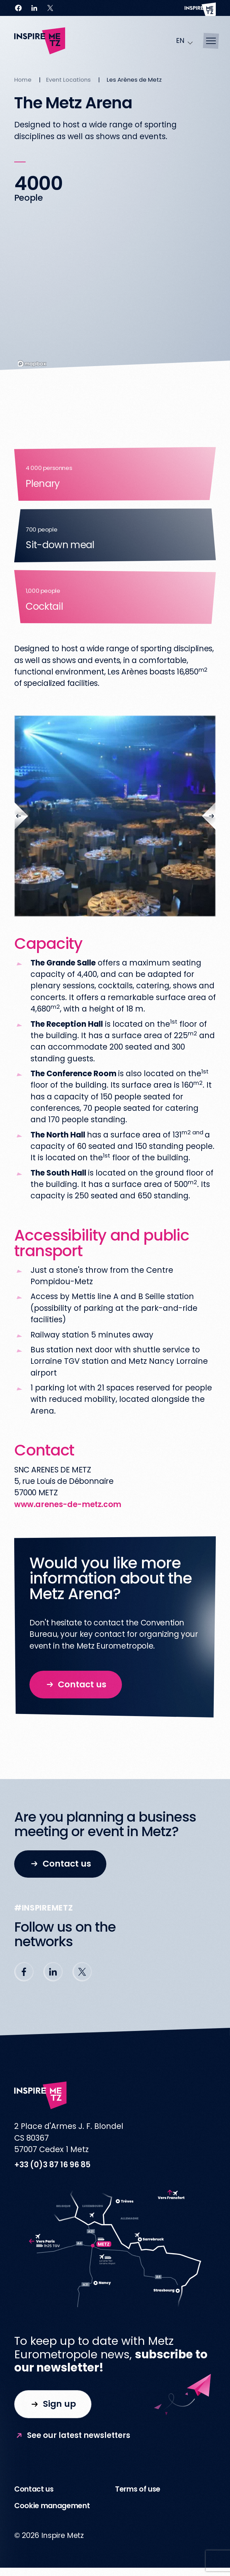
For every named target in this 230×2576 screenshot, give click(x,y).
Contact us (34, 2489)
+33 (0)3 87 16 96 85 (52, 2164)
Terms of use (137, 2489)
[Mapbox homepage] (31, 364)
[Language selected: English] (185, 41)
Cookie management (52, 2506)
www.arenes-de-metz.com (67, 1504)
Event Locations (68, 79)
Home (23, 79)
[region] (115, 296)
